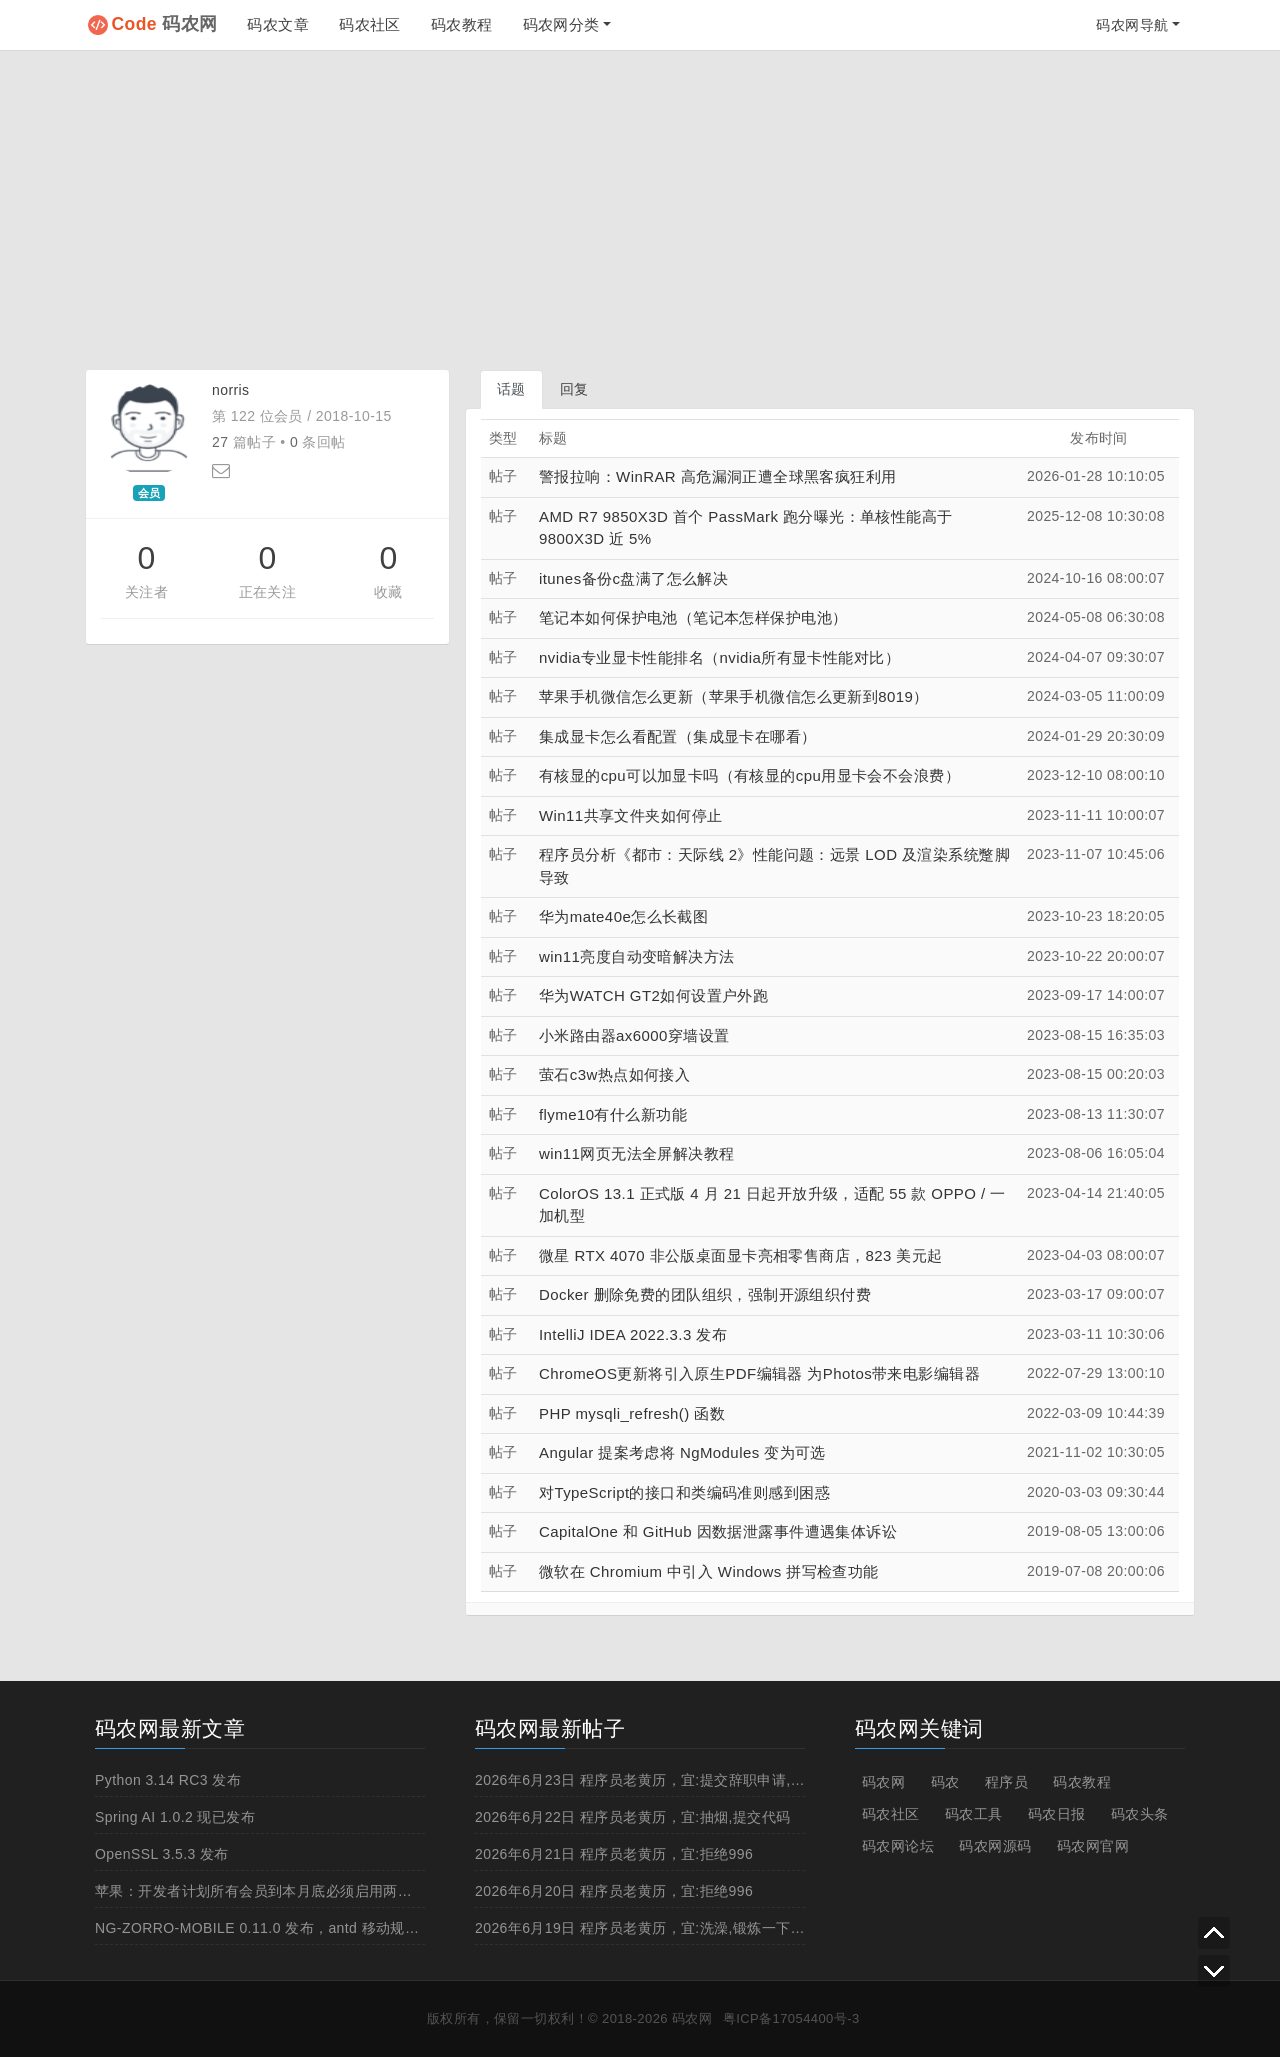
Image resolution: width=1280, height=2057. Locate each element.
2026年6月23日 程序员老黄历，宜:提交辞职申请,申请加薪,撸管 (678, 1780)
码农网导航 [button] (1132, 25)
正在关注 (268, 592)
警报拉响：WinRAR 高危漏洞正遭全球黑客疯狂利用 (718, 476)
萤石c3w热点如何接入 (614, 1074)
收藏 (388, 592)
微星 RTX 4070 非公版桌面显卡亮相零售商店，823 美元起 (741, 1255)
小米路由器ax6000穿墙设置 (634, 1035)
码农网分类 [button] (561, 24)
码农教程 (462, 24)
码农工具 (974, 1814)
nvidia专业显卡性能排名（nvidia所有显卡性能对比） (719, 657)
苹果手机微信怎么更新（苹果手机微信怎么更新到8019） (734, 696)
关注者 (146, 592)
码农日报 (1057, 1814)
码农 (945, 1782)
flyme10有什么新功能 (613, 1114)
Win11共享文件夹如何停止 (630, 815)
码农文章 (278, 24)
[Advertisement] (640, 210)
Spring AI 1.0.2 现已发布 (175, 1817)
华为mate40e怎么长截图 (623, 916)
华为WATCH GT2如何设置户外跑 (653, 995)
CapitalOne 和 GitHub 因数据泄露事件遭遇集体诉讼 (718, 1531)
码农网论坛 (898, 1846)
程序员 (1006, 1782)
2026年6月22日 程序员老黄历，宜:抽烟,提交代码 (633, 1817)
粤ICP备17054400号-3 (791, 2018)
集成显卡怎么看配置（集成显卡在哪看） (678, 736)
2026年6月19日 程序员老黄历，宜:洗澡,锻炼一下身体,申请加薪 (678, 1928)
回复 (574, 389)
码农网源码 (995, 1846)
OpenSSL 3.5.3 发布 (162, 1854)
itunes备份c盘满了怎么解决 (633, 578)
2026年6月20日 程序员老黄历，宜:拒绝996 (614, 1891)
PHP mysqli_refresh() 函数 (632, 1413)
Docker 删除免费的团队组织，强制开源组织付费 (705, 1294)
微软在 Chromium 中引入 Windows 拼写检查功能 (709, 1571)
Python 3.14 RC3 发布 (168, 1780)
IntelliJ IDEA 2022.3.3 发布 (633, 1334)
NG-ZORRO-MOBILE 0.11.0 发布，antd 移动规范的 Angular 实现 (308, 1928)
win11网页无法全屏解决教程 (637, 1153)
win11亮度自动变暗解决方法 (637, 956)
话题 (511, 389)
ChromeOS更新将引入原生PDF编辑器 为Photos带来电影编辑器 (759, 1373)
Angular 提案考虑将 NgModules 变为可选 (682, 1452)
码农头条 (1140, 1814)
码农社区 (370, 24)
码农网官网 (1093, 1846)
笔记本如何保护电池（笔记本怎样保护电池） (693, 617)
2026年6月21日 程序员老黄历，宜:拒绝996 (614, 1854)
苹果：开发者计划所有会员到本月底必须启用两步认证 (268, 1891)
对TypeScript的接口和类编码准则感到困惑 (684, 1492)
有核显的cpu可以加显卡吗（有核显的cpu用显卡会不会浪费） (749, 775)
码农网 (165, 24)
